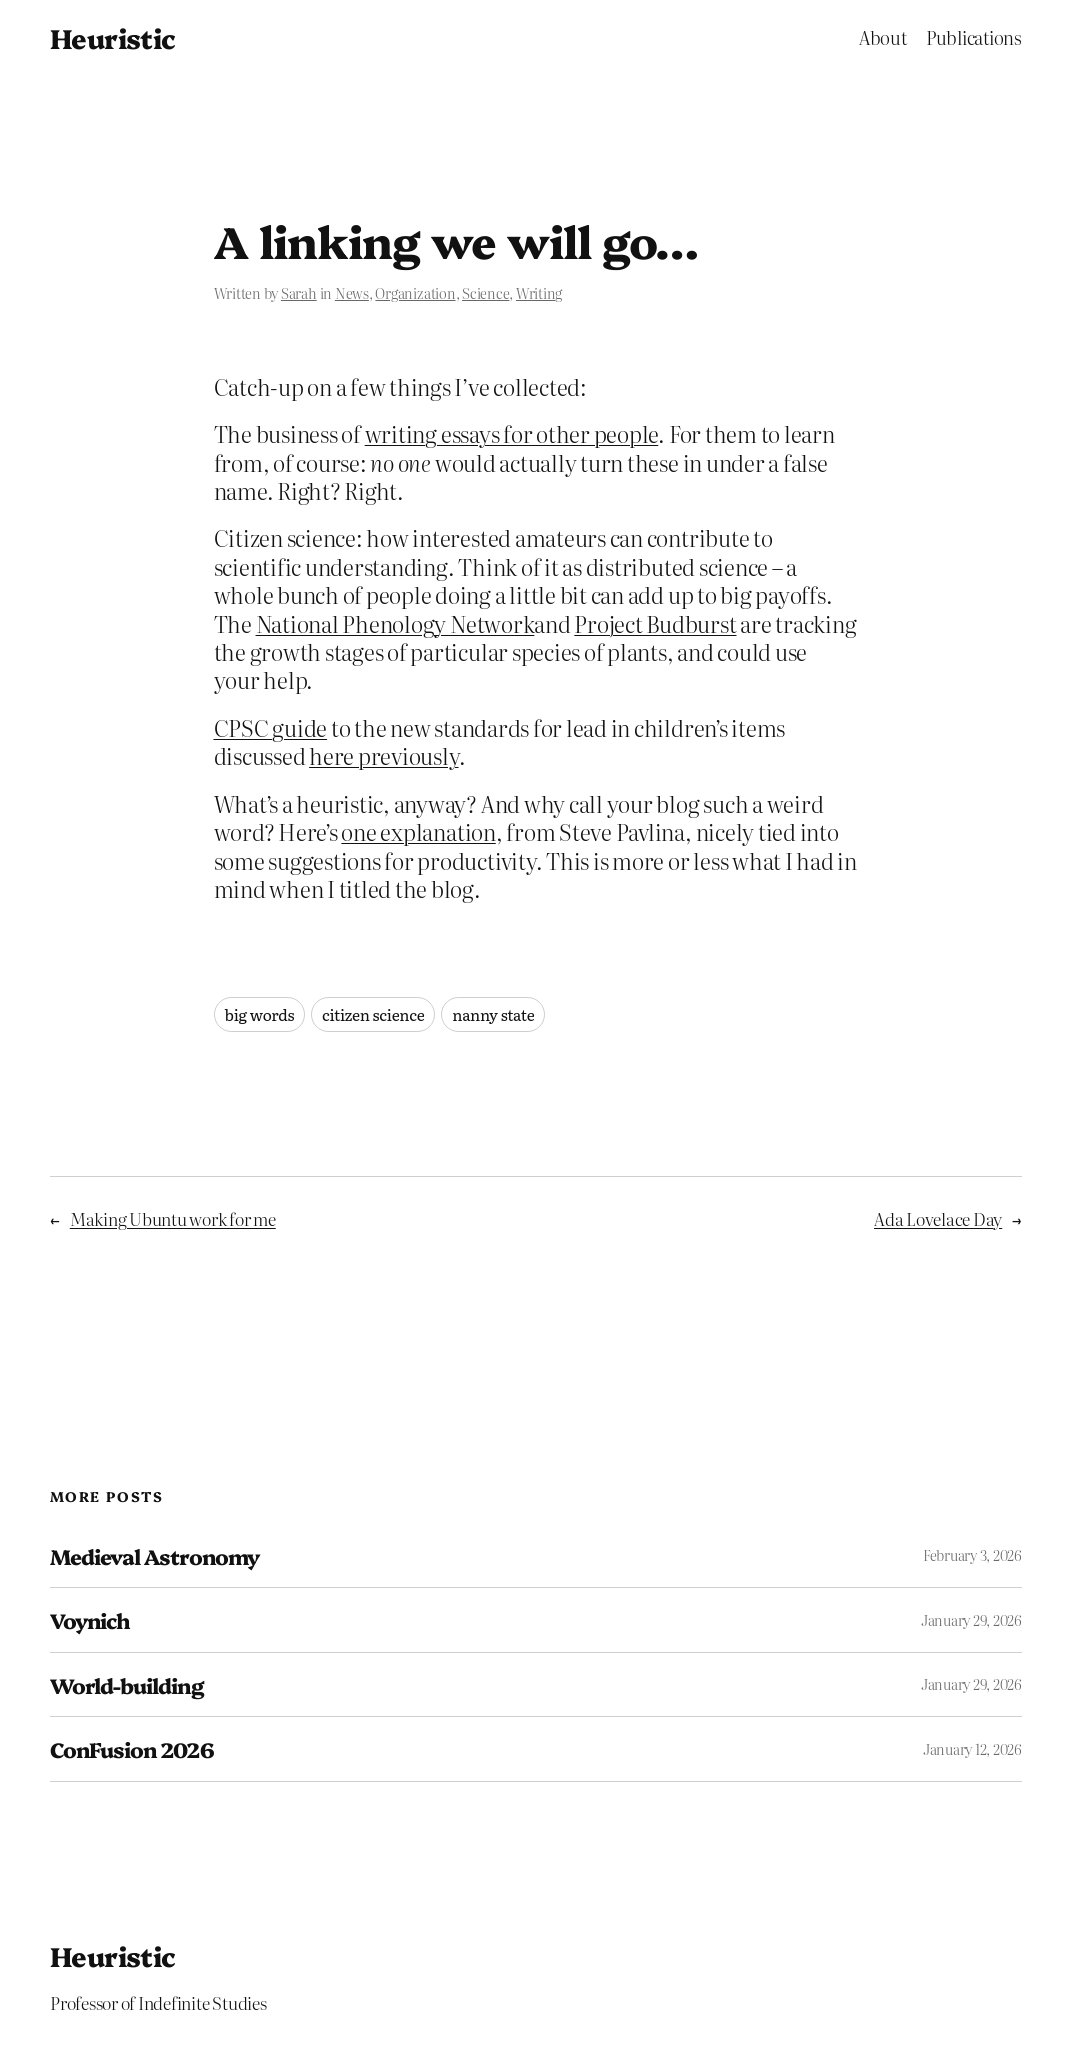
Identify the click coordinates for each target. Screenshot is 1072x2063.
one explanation (418, 831)
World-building (127, 1685)
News (352, 293)
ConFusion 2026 (132, 1749)
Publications (974, 38)
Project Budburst (655, 623)
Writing (539, 293)
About (883, 38)
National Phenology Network (395, 623)
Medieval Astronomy (154, 1556)
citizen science (373, 1014)
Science (485, 293)
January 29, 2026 (971, 1620)
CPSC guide (271, 727)
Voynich (89, 1620)
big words (260, 1014)
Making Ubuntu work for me (173, 1218)
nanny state (493, 1014)
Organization (415, 293)
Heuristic (113, 37)
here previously (383, 755)
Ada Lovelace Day (938, 1218)
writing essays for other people (512, 433)
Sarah (299, 293)
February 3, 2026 (972, 1555)
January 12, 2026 (972, 1749)
